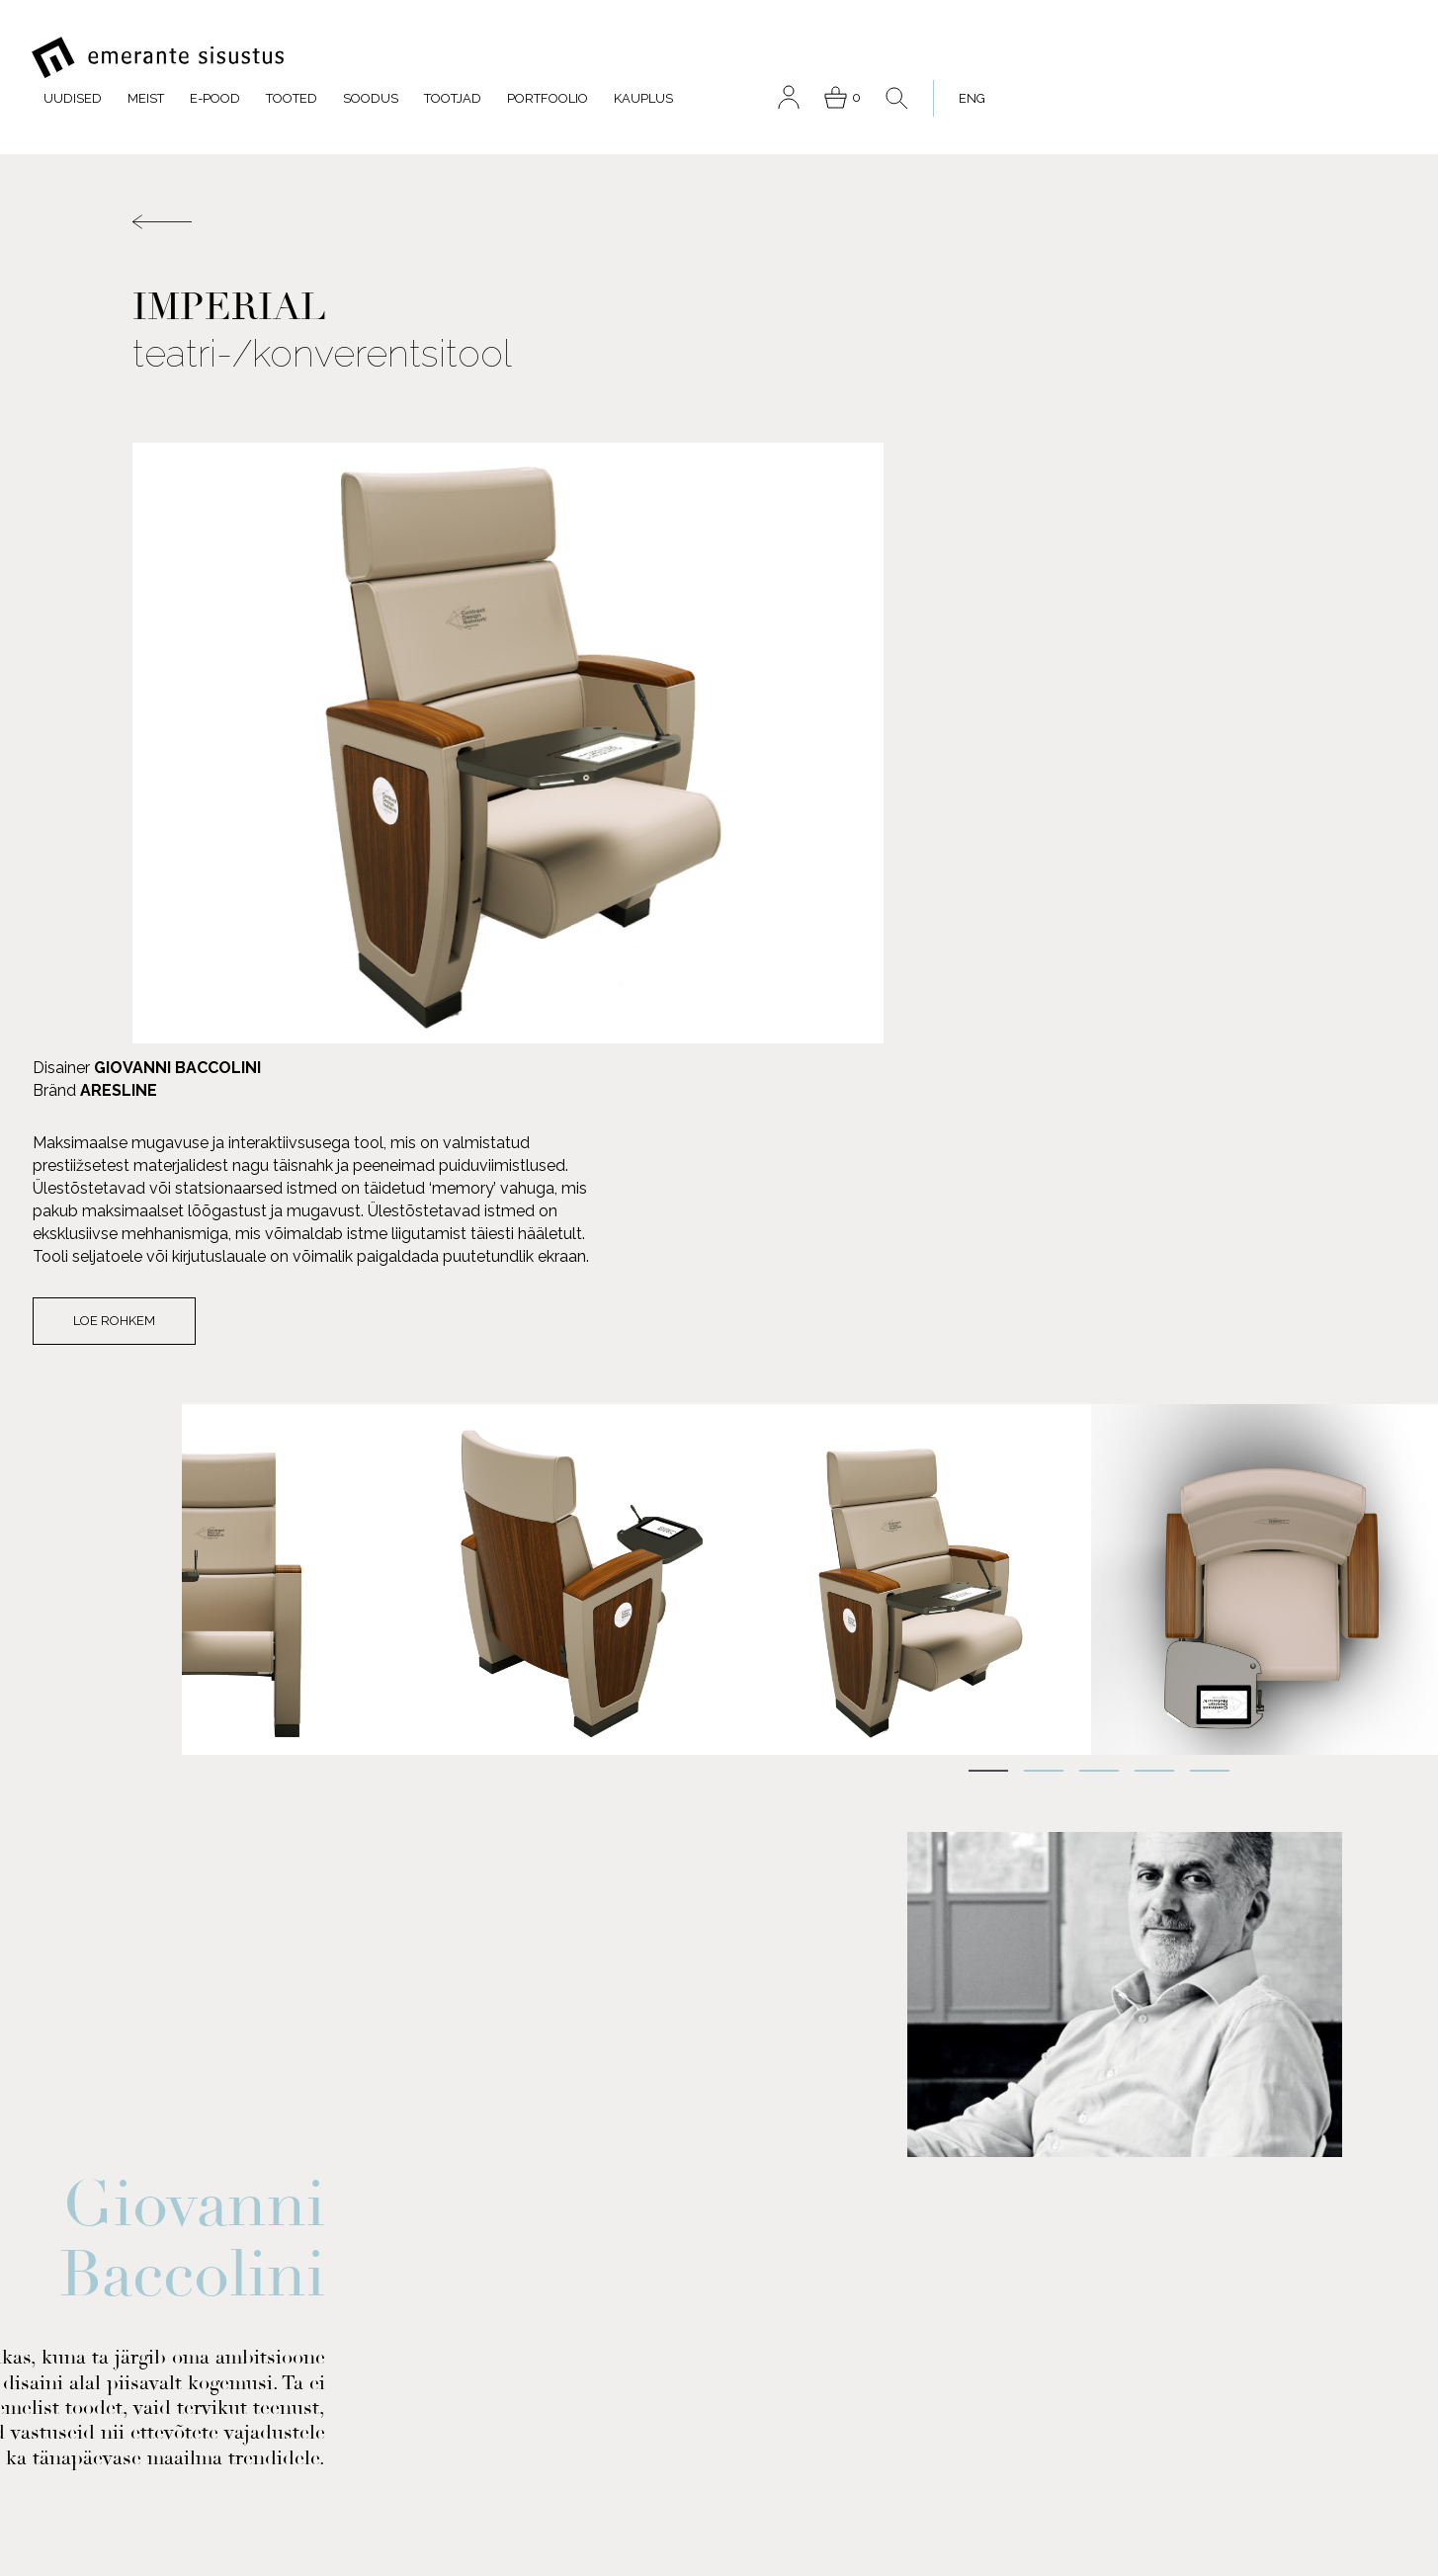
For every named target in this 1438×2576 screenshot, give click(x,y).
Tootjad (855, 57)
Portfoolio (949, 57)
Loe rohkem (945, 736)
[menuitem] (1365, 58)
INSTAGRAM (204, 2416)
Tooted (693, 57)
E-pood (617, 57)
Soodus (773, 57)
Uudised (475, 57)
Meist (548, 57)
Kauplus (1045, 57)
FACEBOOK (202, 2295)
